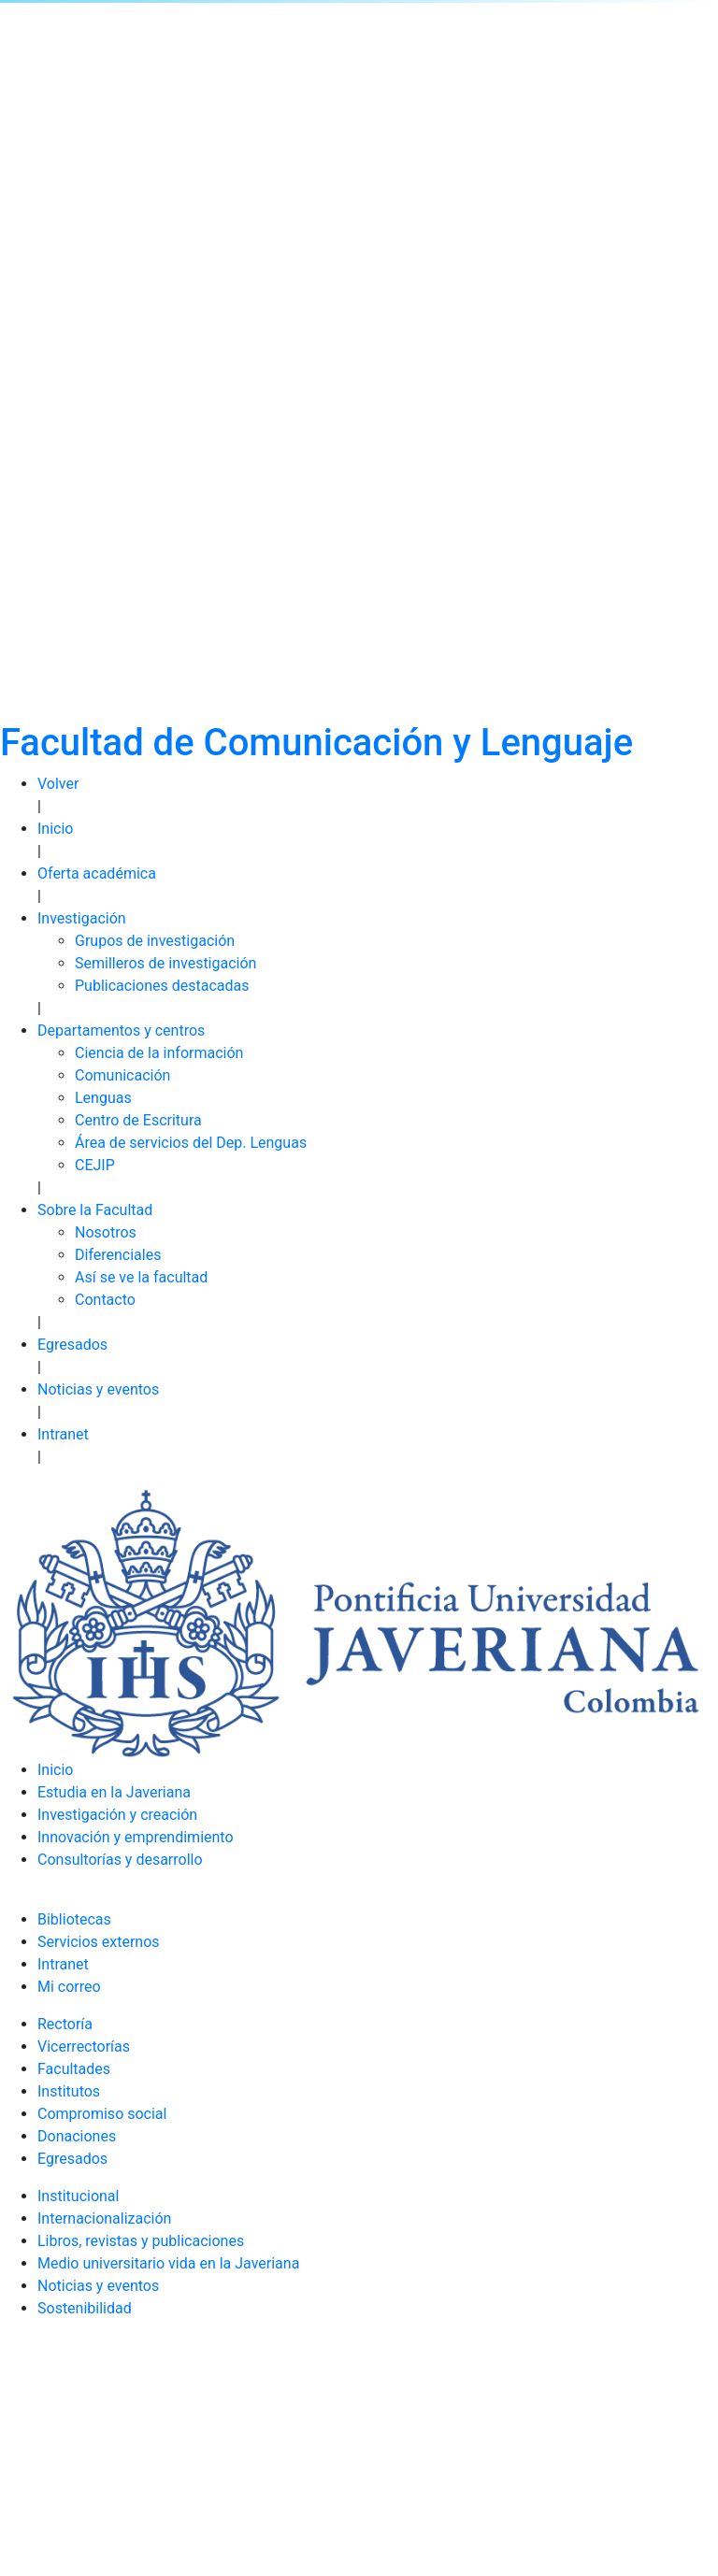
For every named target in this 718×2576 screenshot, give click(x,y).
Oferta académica (96, 873)
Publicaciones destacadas (162, 986)
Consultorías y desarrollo (120, 1859)
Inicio (55, 828)
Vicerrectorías (83, 2046)
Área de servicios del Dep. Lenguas (191, 1143)
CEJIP (95, 1165)
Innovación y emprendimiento (135, 1837)
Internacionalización (104, 2218)
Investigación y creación (117, 1815)
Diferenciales (118, 1255)
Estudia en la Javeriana (114, 1792)
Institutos (68, 2091)
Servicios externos (98, 1942)
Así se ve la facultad (141, 1277)
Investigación (81, 918)
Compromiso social (101, 2114)
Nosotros (105, 1232)
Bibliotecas (74, 1919)
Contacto (105, 1300)
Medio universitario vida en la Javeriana (168, 2263)
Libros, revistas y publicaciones (140, 2241)
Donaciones (76, 2136)
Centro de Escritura (138, 1120)
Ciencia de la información (159, 1053)
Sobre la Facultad (94, 1210)
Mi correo (69, 1987)
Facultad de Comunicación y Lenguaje (316, 743)
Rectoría (65, 2024)
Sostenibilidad (84, 2308)
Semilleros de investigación (165, 963)
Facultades (73, 2069)
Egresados (72, 1344)
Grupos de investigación (155, 941)
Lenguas (103, 1098)
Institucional (78, 2196)
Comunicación (122, 1075)
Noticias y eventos (98, 1389)
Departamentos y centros (121, 1030)
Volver (58, 784)
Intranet (63, 1434)
